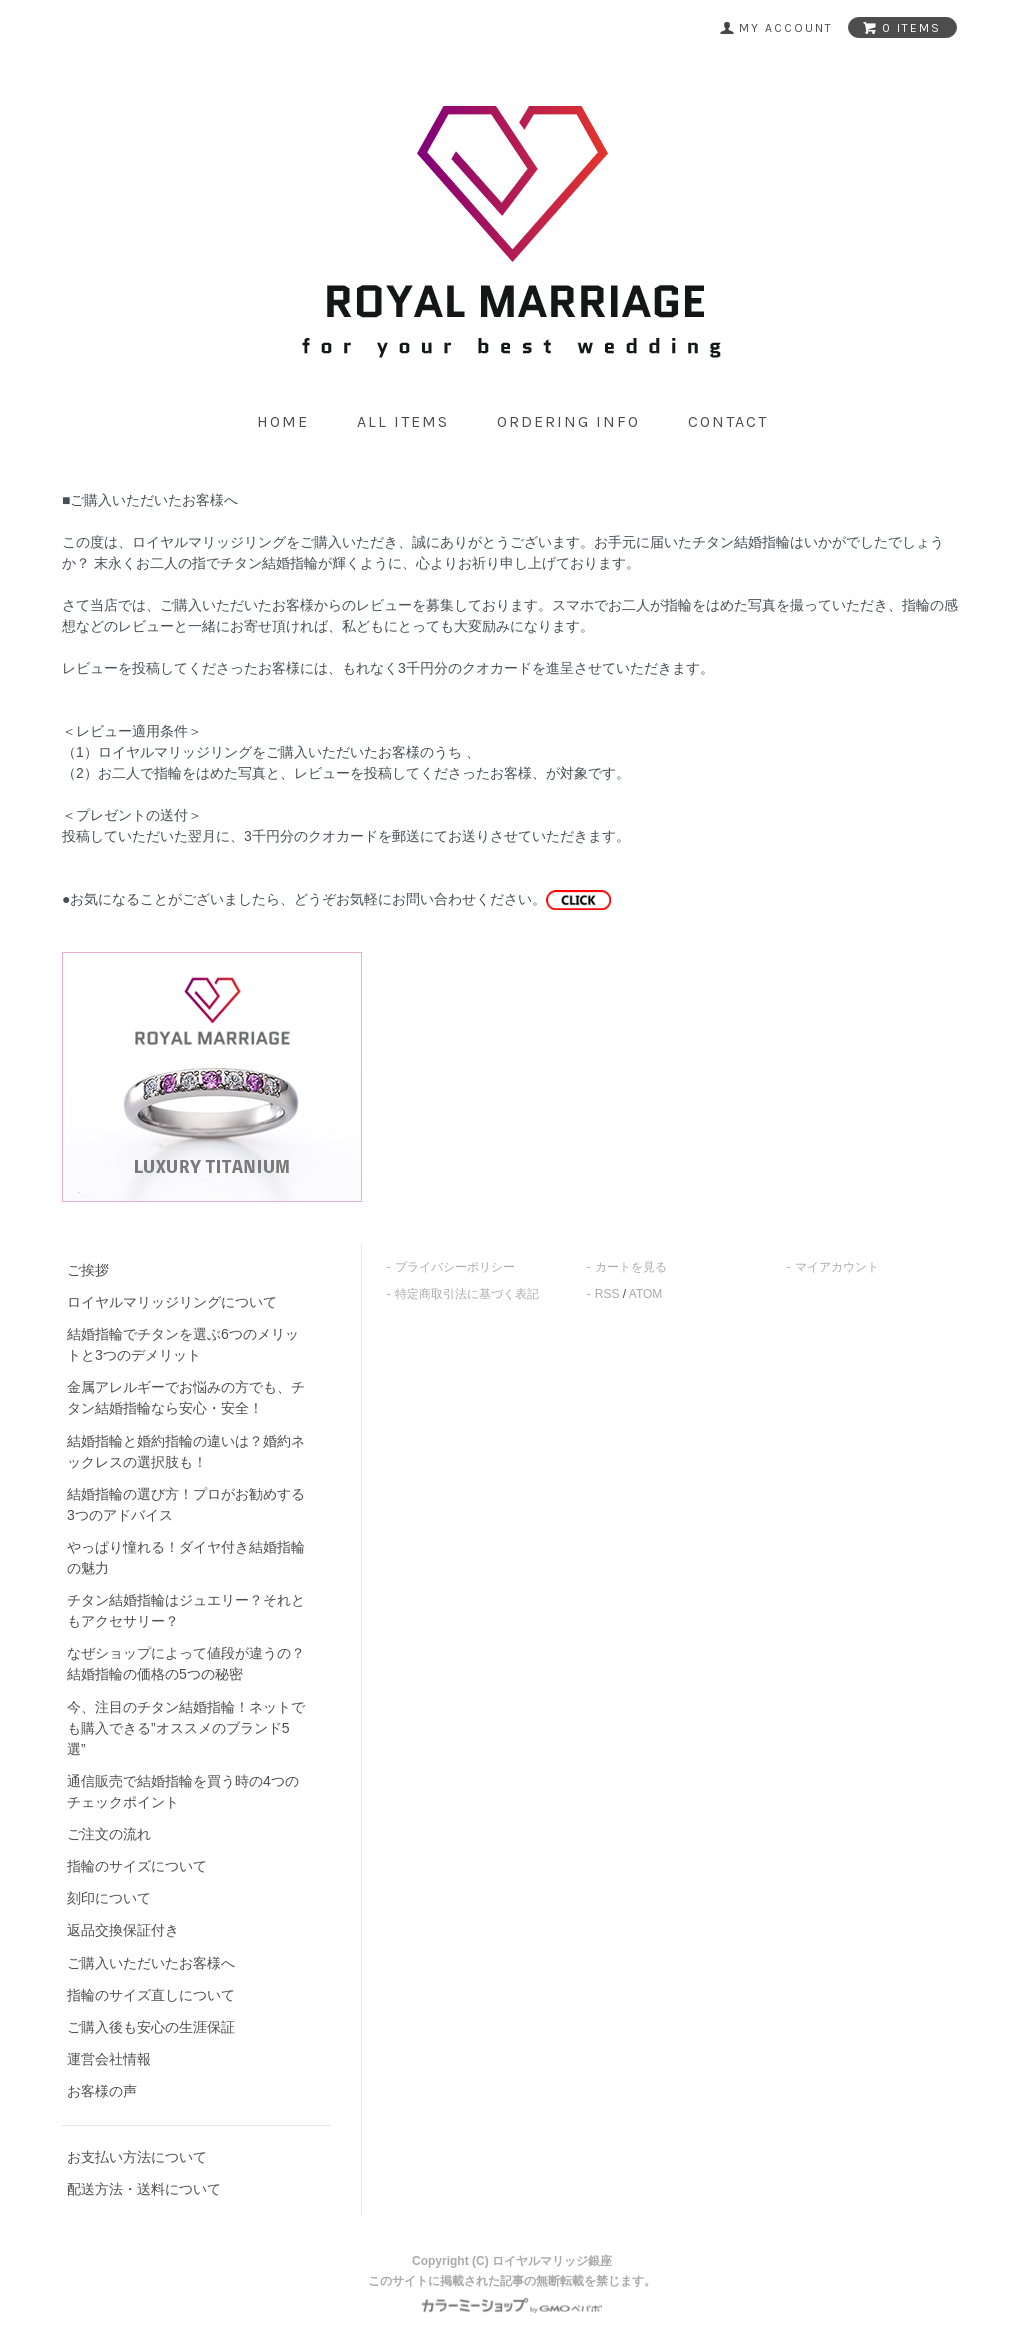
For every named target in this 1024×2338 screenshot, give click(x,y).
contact (728, 421)
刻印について (109, 1898)
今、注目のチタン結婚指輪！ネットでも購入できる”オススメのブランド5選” (186, 1728)
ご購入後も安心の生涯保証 (151, 2027)
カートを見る (631, 1267)
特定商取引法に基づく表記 (467, 1294)
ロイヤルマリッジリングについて (172, 1302)
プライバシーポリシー (455, 1267)
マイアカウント (837, 1267)
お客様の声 (102, 2091)
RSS (607, 1294)
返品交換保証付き (123, 1930)
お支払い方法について (137, 2157)
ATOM (646, 1294)
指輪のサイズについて (137, 1866)
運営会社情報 (109, 2059)
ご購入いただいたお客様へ (151, 1963)
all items (403, 421)
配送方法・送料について (144, 2189)
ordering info (568, 421)
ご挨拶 (88, 1270)
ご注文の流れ (109, 1834)
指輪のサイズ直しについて (151, 1995)
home (283, 421)
